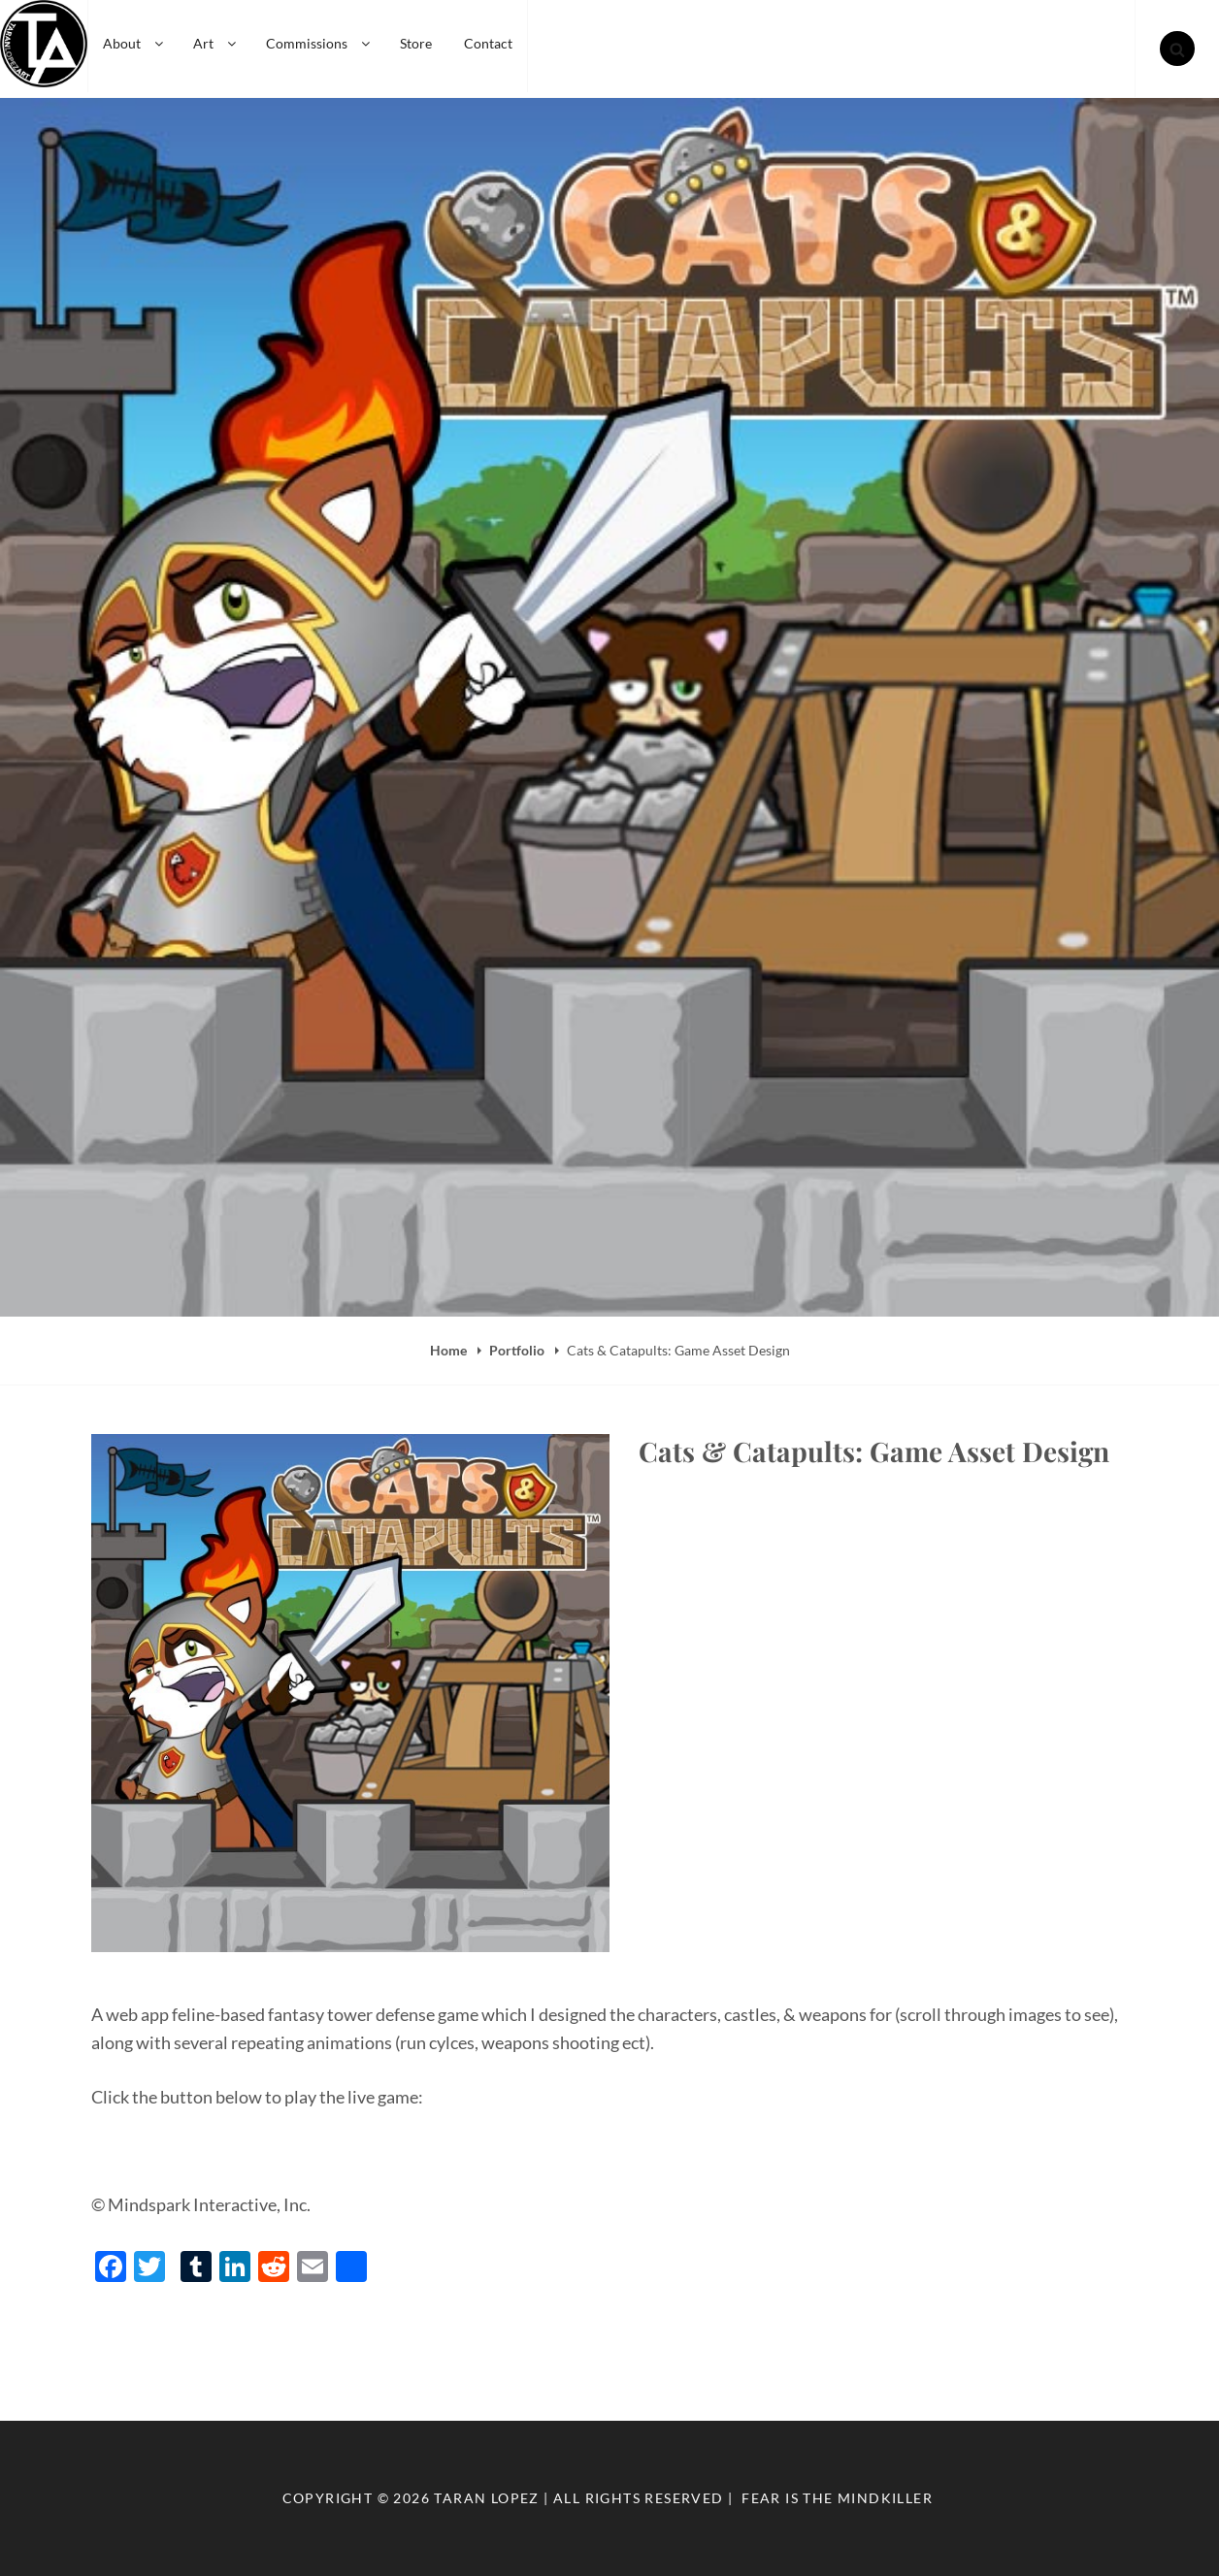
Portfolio (518, 1350)
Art (216, 43)
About (134, 43)
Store (416, 43)
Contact (488, 43)
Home (450, 1350)
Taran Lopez (486, 2498)
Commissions (319, 43)
